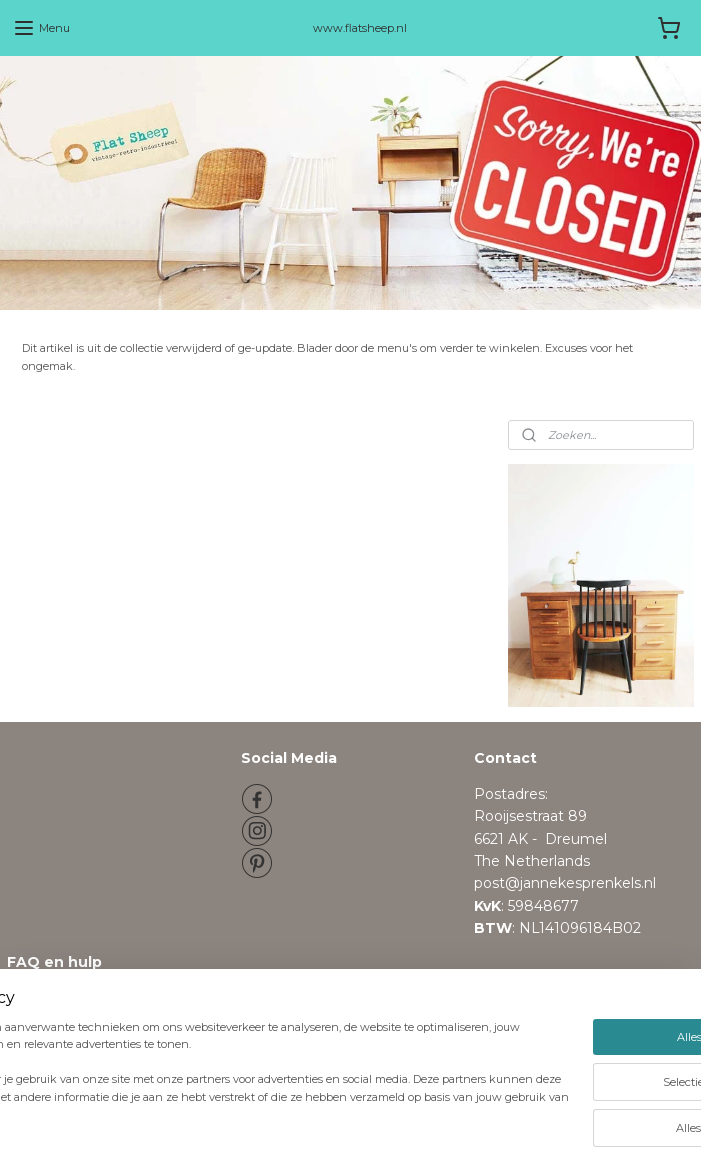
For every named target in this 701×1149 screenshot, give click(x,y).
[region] (218, 1066)
